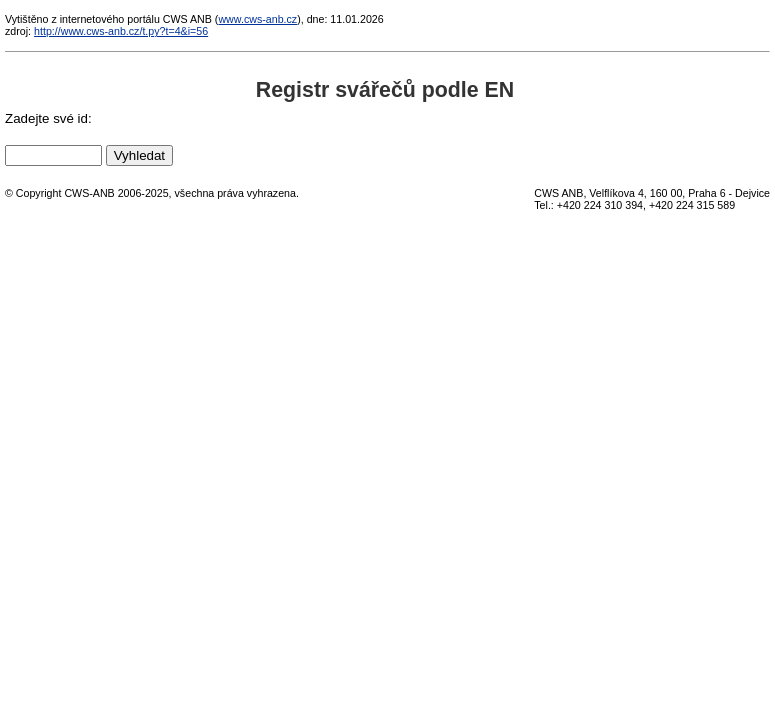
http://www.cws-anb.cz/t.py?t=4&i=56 (121, 31)
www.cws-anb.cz (257, 19)
